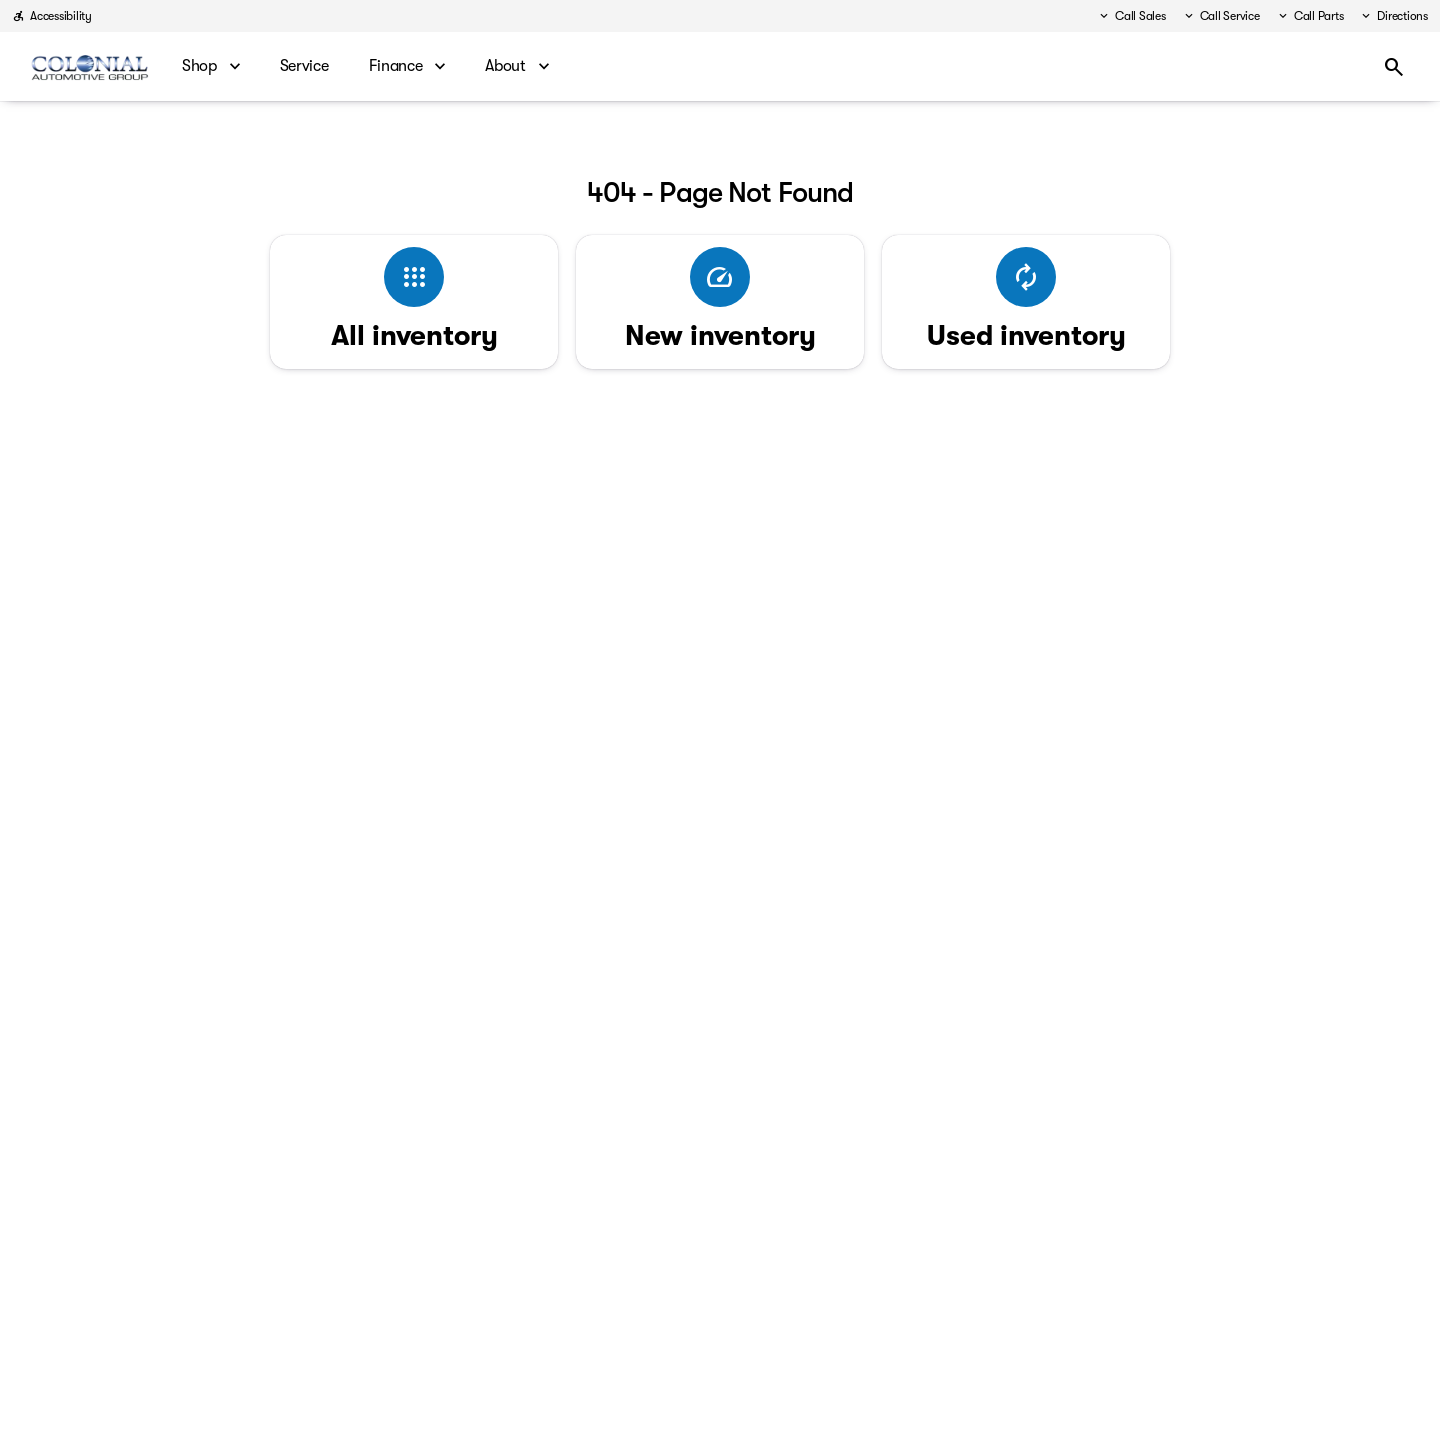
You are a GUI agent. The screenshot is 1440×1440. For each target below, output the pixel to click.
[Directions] (1393, 16)
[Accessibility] (52, 16)
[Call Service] (1221, 16)
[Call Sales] (1131, 16)
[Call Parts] (1310, 16)
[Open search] (1394, 67)
